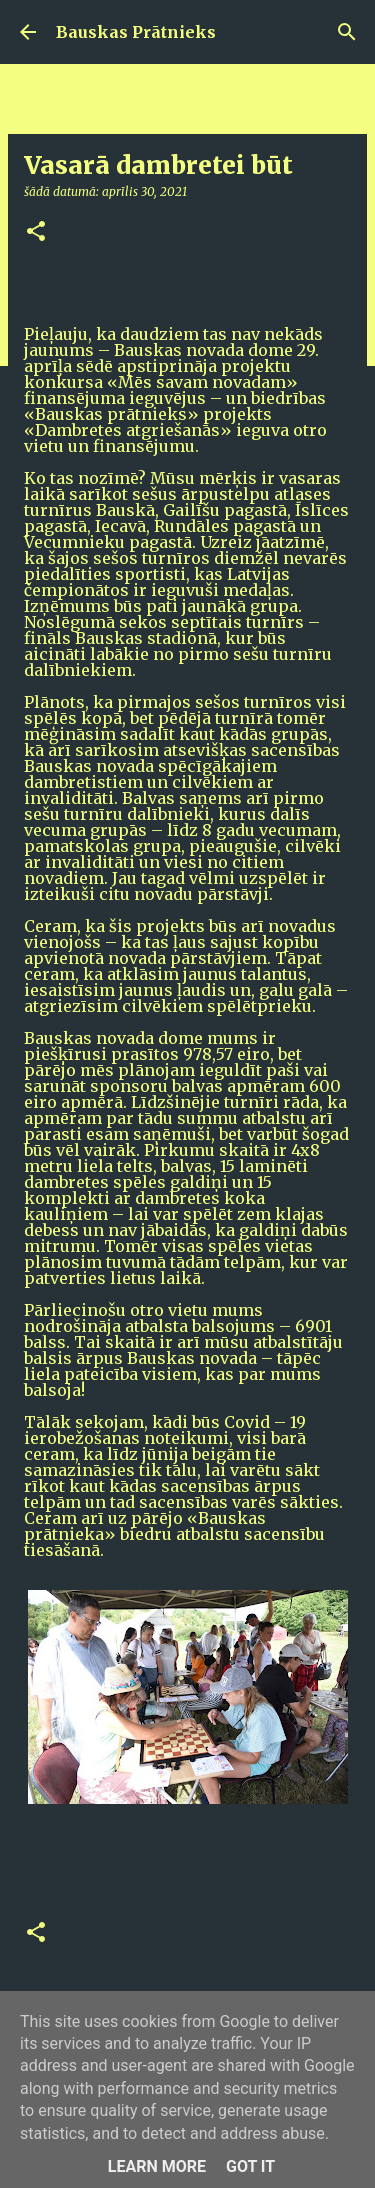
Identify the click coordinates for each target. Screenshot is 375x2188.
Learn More (157, 2166)
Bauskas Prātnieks (136, 32)
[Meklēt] (347, 32)
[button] (36, 232)
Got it (250, 2166)
